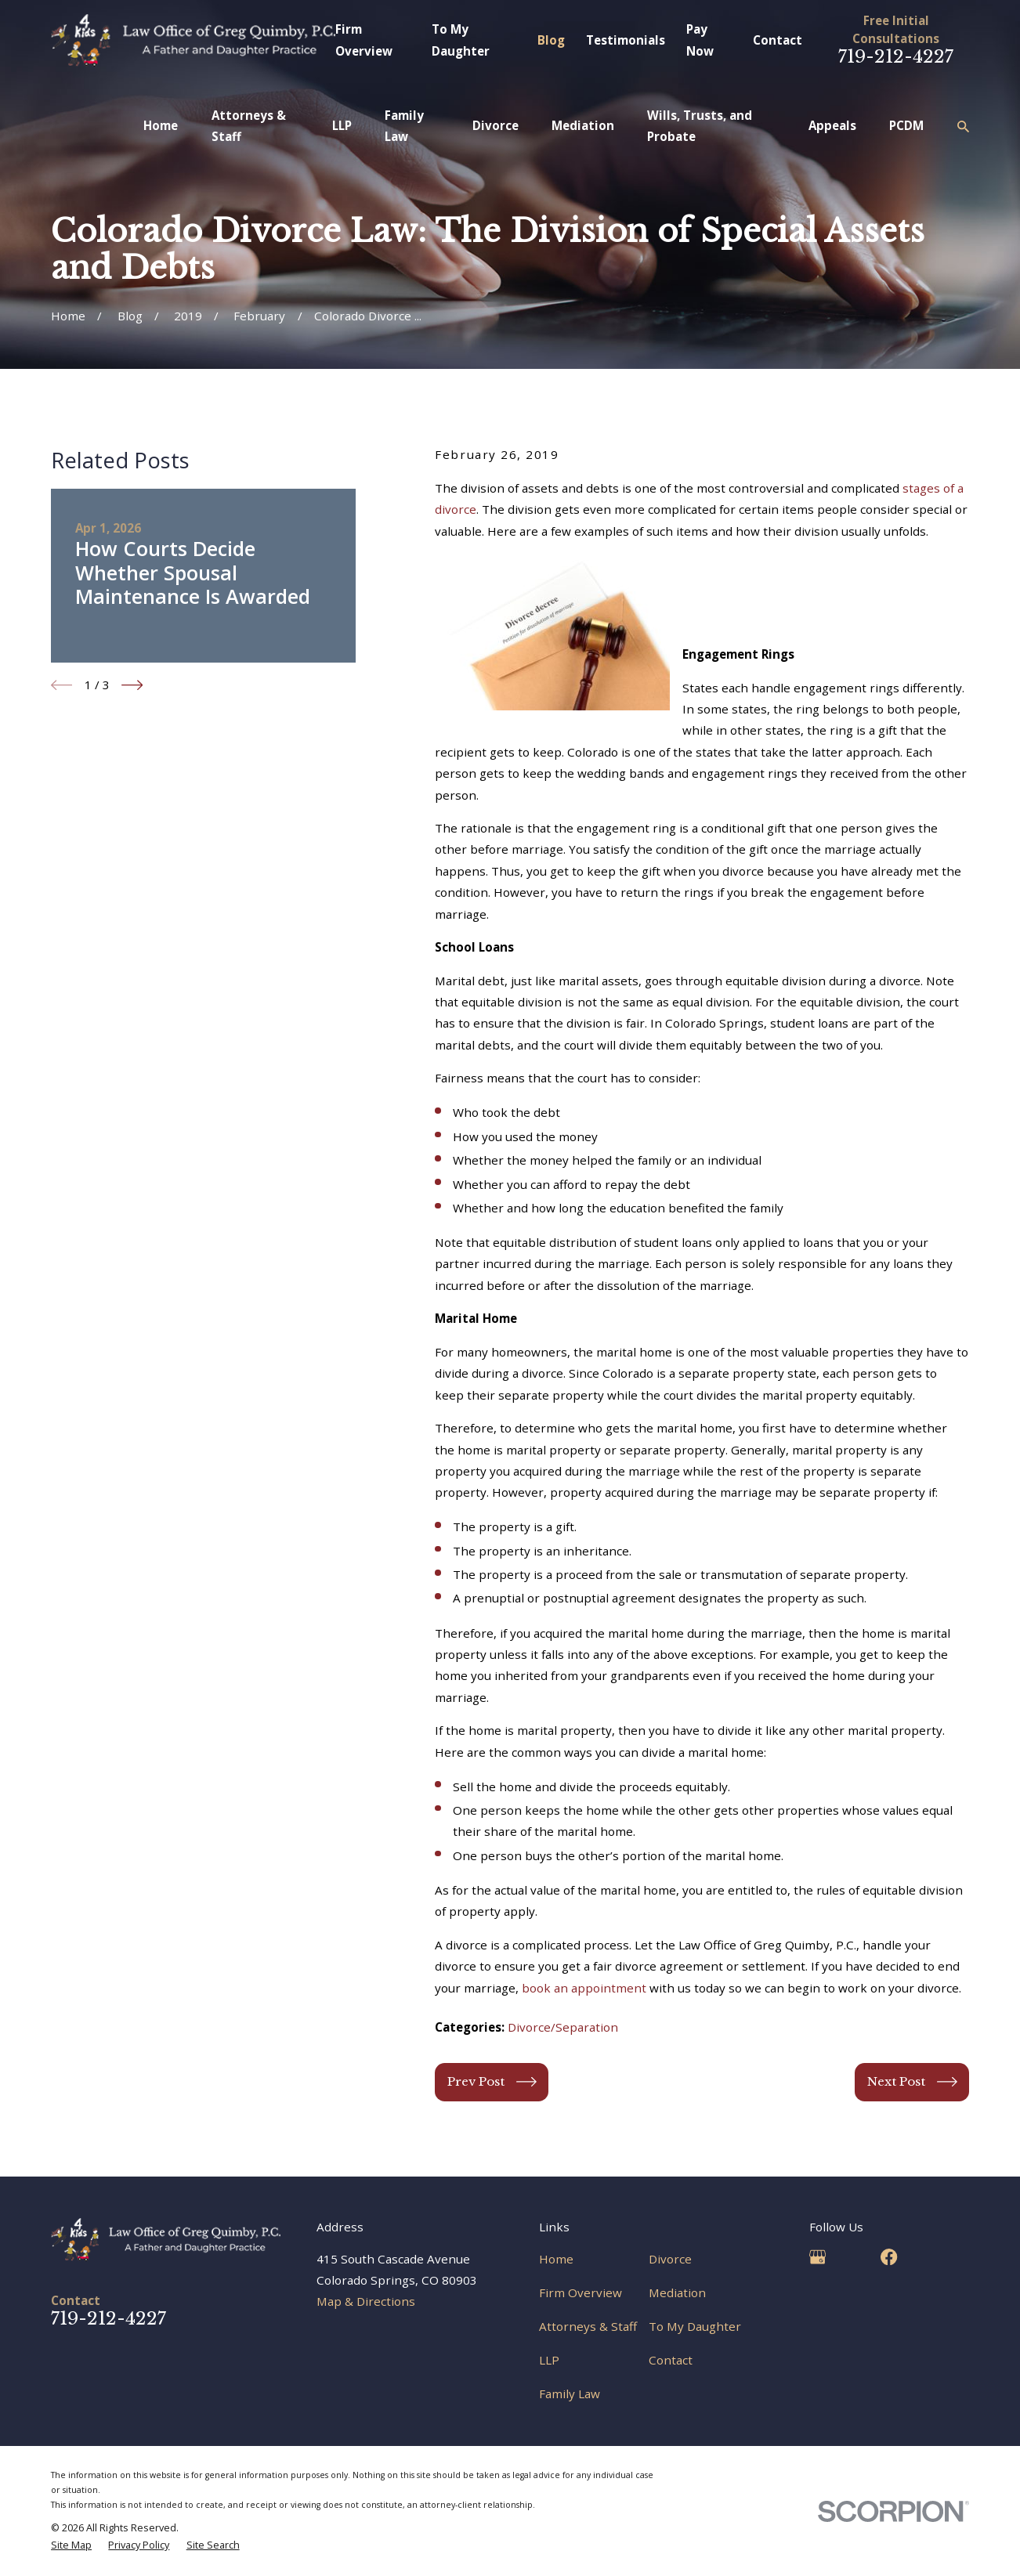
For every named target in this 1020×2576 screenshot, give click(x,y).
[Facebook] (889, 2257)
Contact (777, 40)
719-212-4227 (895, 56)
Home (556, 2259)
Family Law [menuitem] (404, 125)
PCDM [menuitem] (906, 125)
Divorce (670, 2259)
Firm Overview (580, 2292)
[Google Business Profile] (817, 2257)
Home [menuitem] (160, 125)
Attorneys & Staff (588, 2326)
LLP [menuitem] (342, 125)
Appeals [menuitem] (832, 125)
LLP (549, 2360)
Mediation (677, 2292)
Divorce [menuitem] (495, 125)
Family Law (569, 2393)
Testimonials (625, 40)
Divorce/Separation (563, 2027)
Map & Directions (365, 2301)
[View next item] (132, 684)
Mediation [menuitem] (583, 125)
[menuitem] (71, 2545)
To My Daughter (695, 2326)
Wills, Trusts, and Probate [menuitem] (699, 125)
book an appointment (584, 1988)
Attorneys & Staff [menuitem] (249, 125)
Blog (551, 40)
